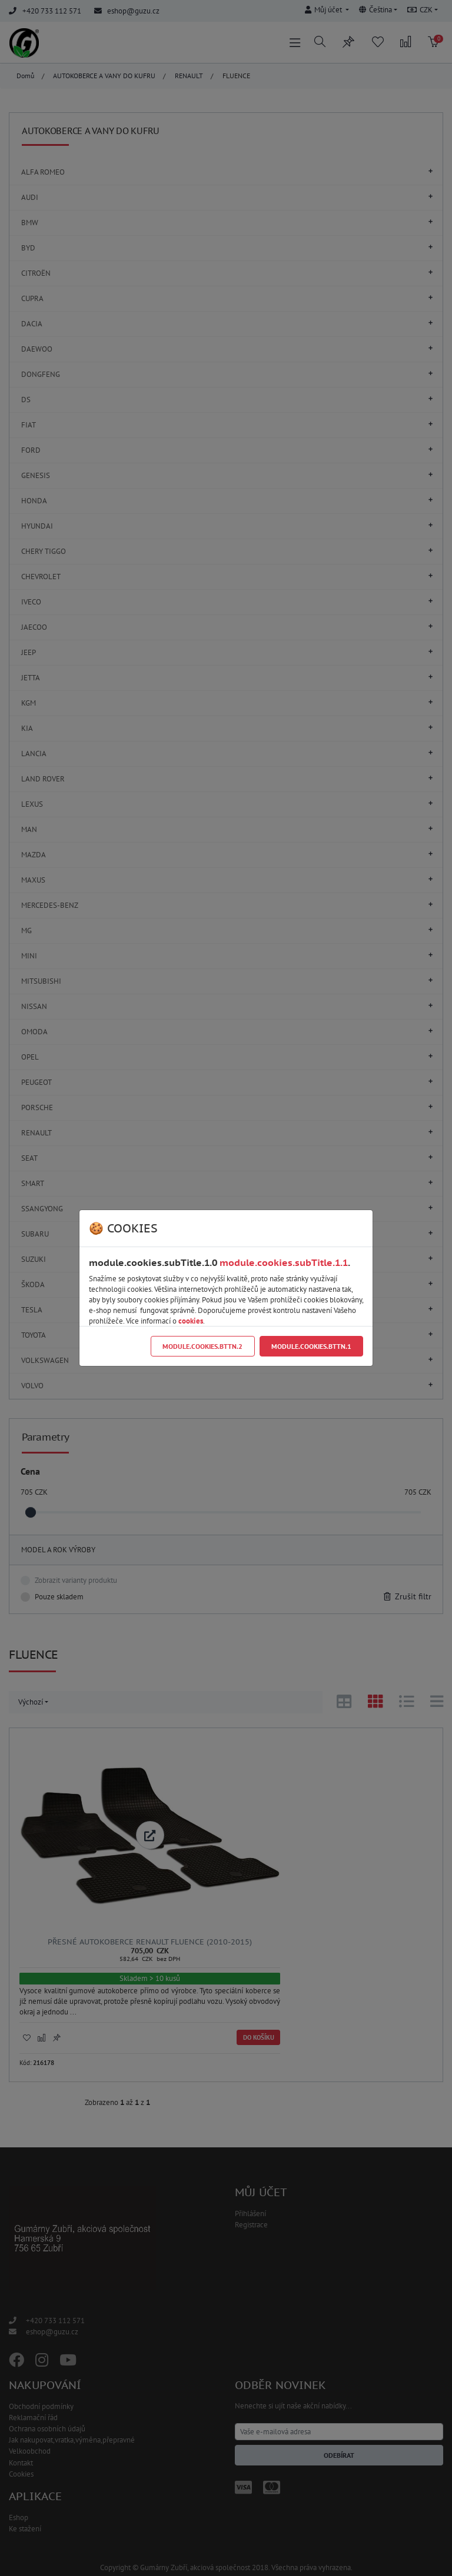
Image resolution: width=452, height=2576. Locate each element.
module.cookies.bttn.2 (202, 1346)
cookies (190, 1321)
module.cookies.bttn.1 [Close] (311, 1346)
